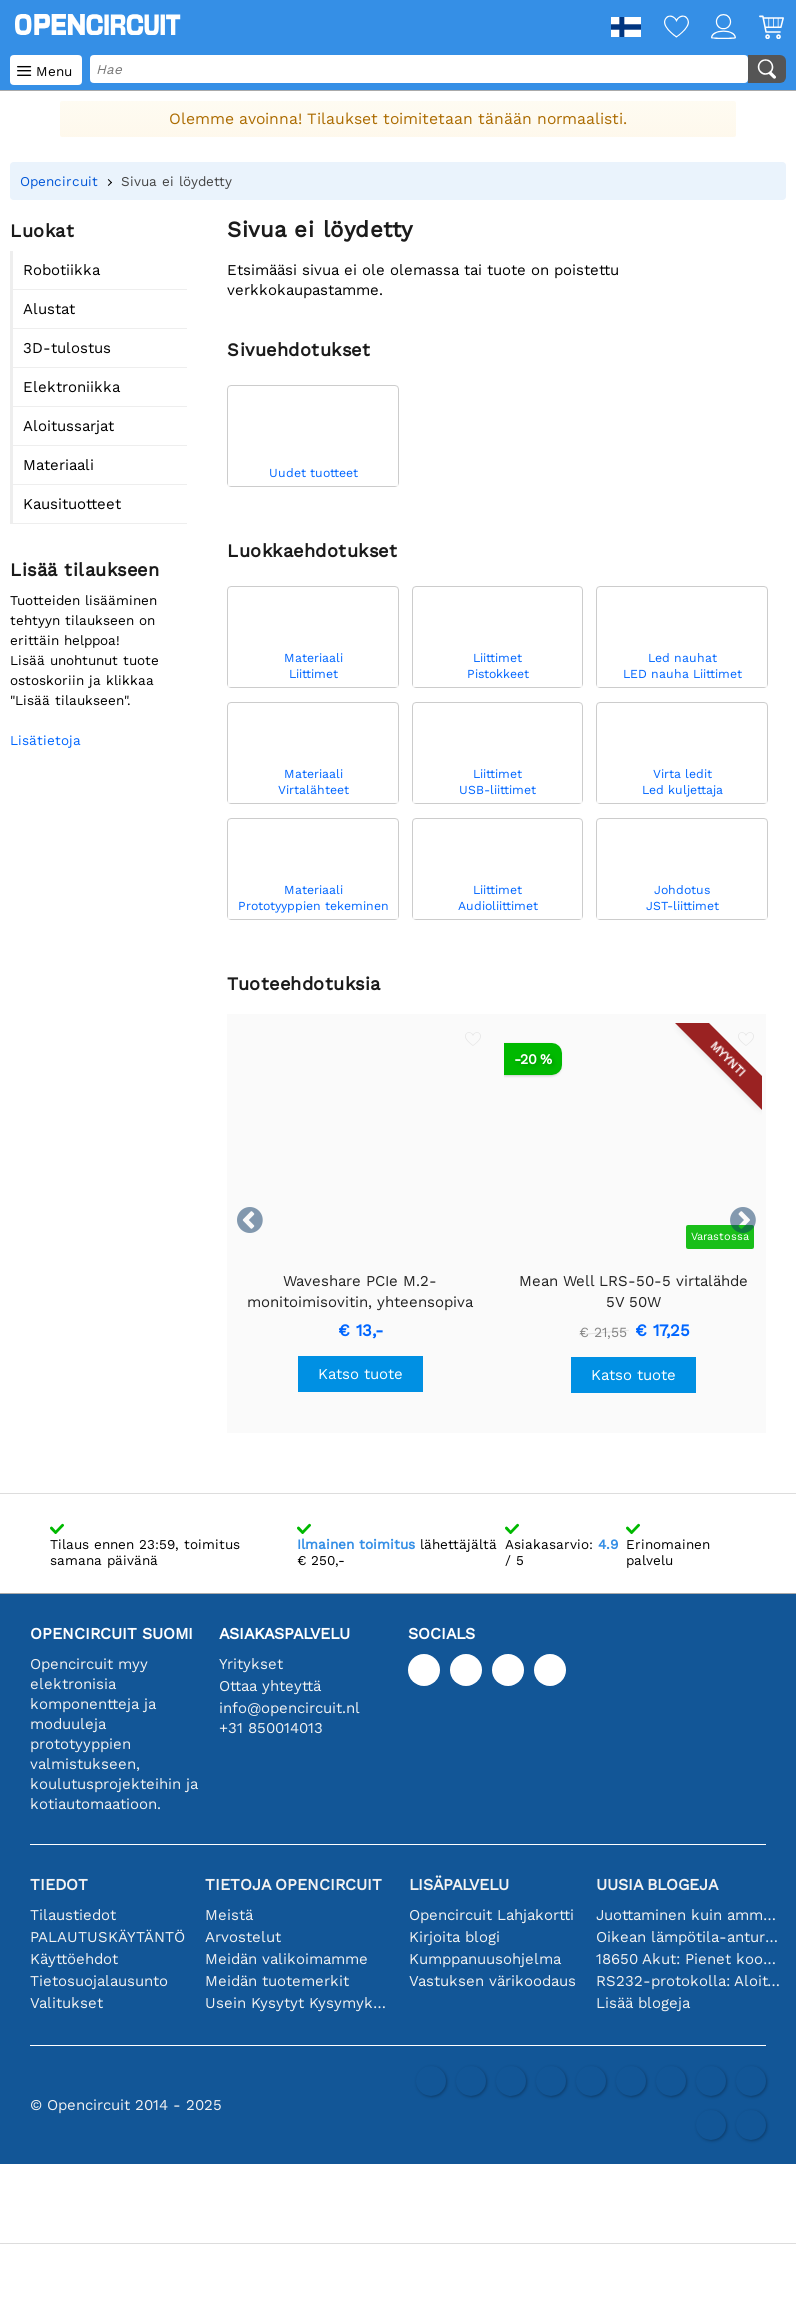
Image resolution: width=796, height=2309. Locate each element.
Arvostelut (243, 1937)
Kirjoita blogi (454, 1937)
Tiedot (59, 1884)
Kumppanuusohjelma (485, 1959)
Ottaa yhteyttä (270, 1686)
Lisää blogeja (643, 2003)
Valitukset (66, 2003)
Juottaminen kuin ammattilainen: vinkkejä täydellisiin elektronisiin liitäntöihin (688, 1915)
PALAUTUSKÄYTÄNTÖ (107, 1937)
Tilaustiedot (73, 1915)
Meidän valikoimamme (286, 1959)
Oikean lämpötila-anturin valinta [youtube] (688, 1937)
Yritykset (251, 1664)
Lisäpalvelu (459, 1884)
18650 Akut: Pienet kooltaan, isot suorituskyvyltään (688, 1959)
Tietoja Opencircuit (293, 1884)
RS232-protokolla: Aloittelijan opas (688, 1981)
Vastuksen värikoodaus (492, 1981)
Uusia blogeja (657, 1884)
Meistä (229, 1915)
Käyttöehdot (74, 1959)
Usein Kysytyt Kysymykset (297, 2003)
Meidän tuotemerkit (277, 1981)
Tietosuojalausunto (99, 1981)
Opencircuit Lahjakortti (491, 1915)
